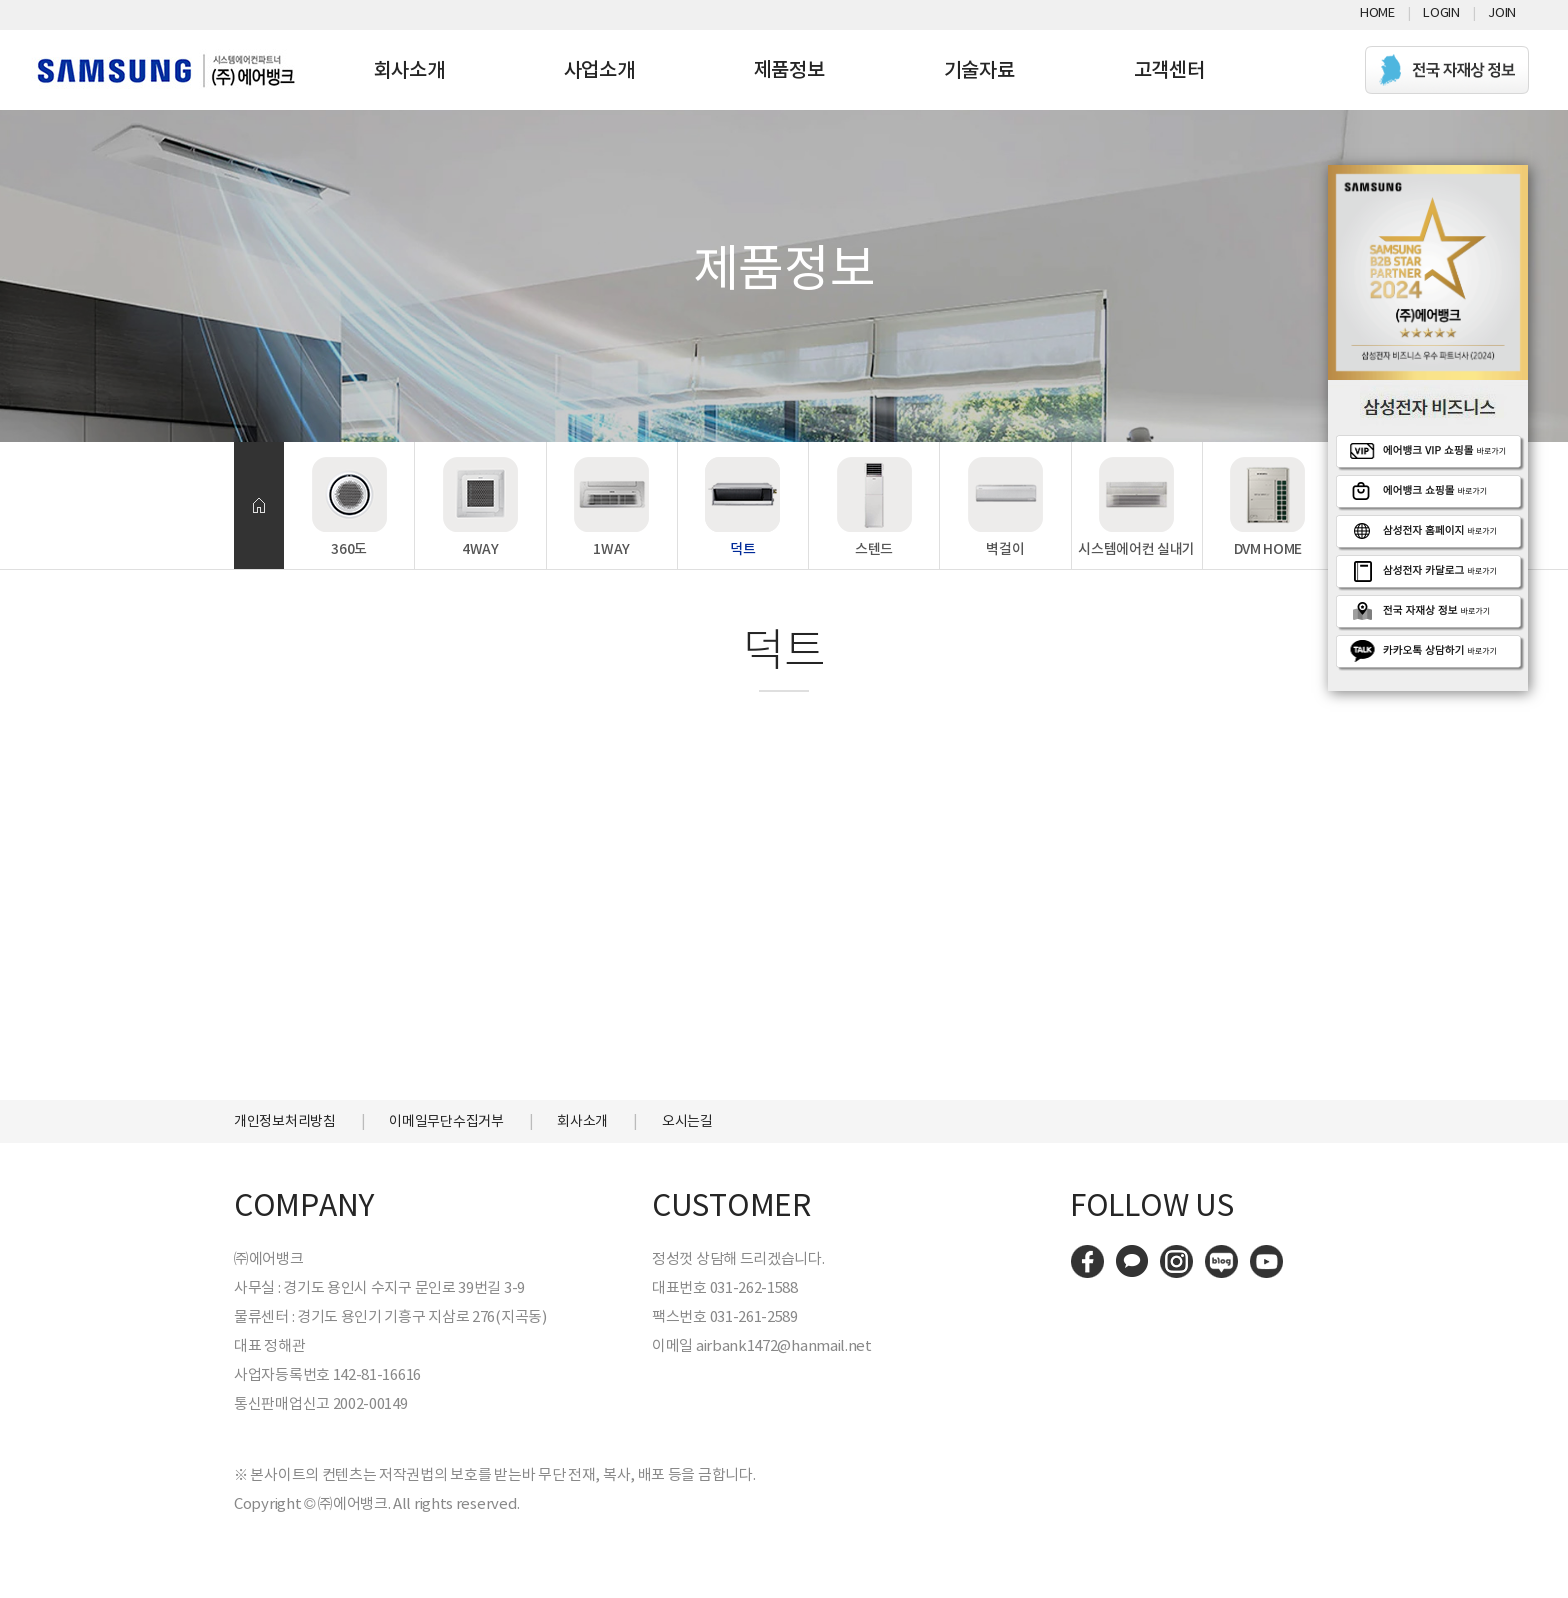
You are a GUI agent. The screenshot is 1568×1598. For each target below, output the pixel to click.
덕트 (742, 549)
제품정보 (789, 70)
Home (1377, 12)
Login (1441, 12)
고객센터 (1169, 70)
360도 (349, 549)
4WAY (480, 549)
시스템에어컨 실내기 (1136, 549)
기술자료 (979, 70)
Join (1502, 12)
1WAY (611, 549)
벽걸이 (1005, 549)
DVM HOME (1268, 549)
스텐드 (874, 549)
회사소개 (409, 70)
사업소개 (599, 70)
